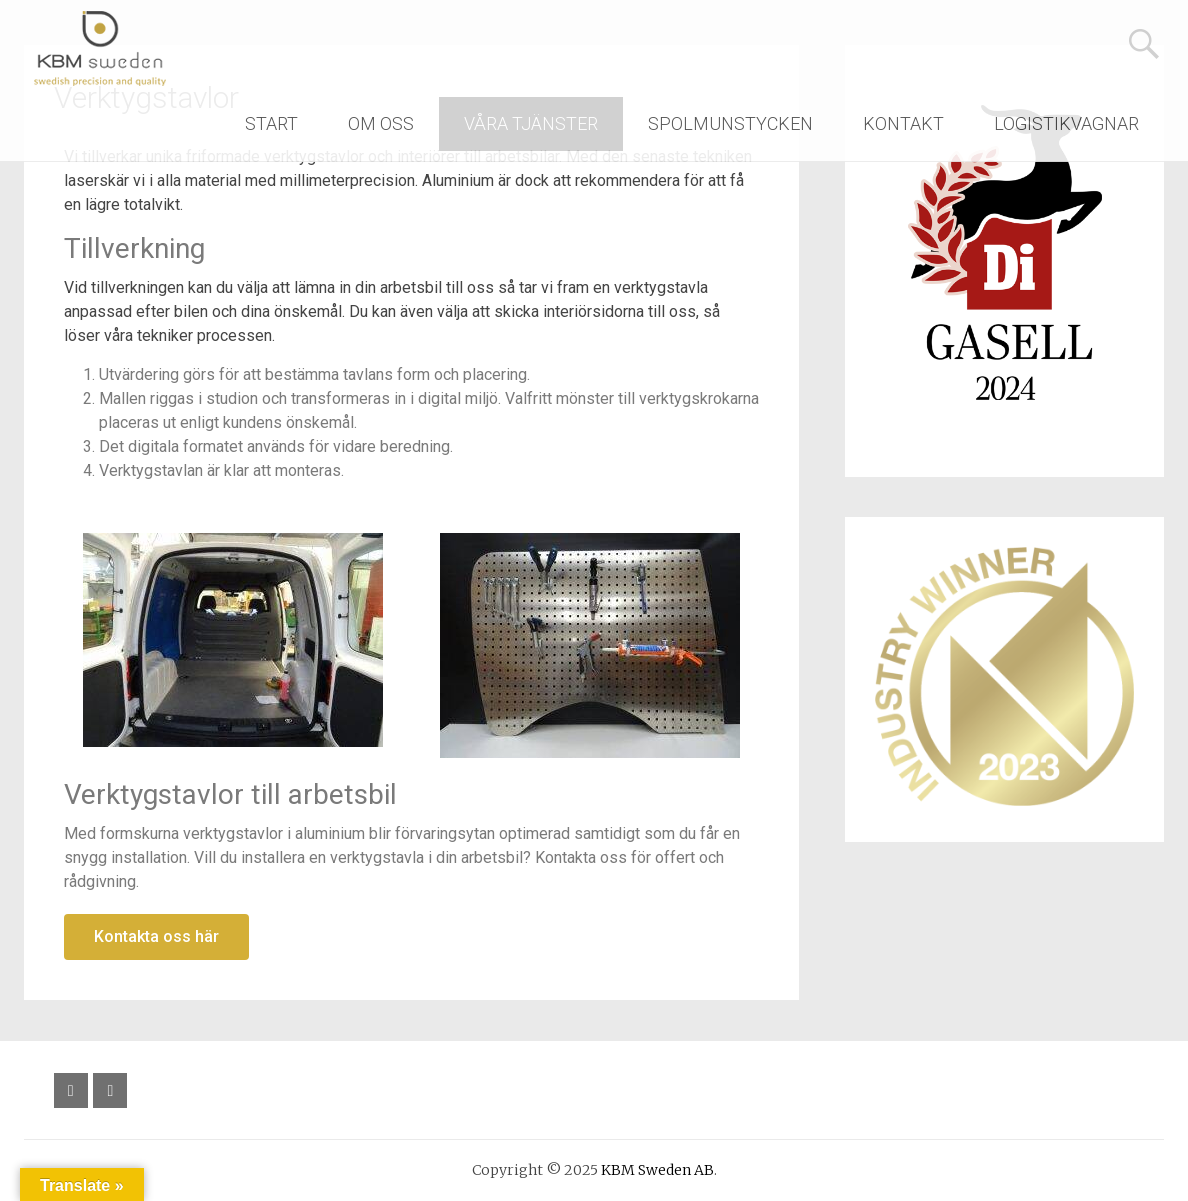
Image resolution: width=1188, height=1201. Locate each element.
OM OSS (381, 123)
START (271, 123)
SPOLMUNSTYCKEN (730, 123)
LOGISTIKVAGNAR (1066, 123)
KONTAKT (903, 123)
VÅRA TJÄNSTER (531, 123)
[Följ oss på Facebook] (71, 1090)
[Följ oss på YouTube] (110, 1090)
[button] (156, 937)
